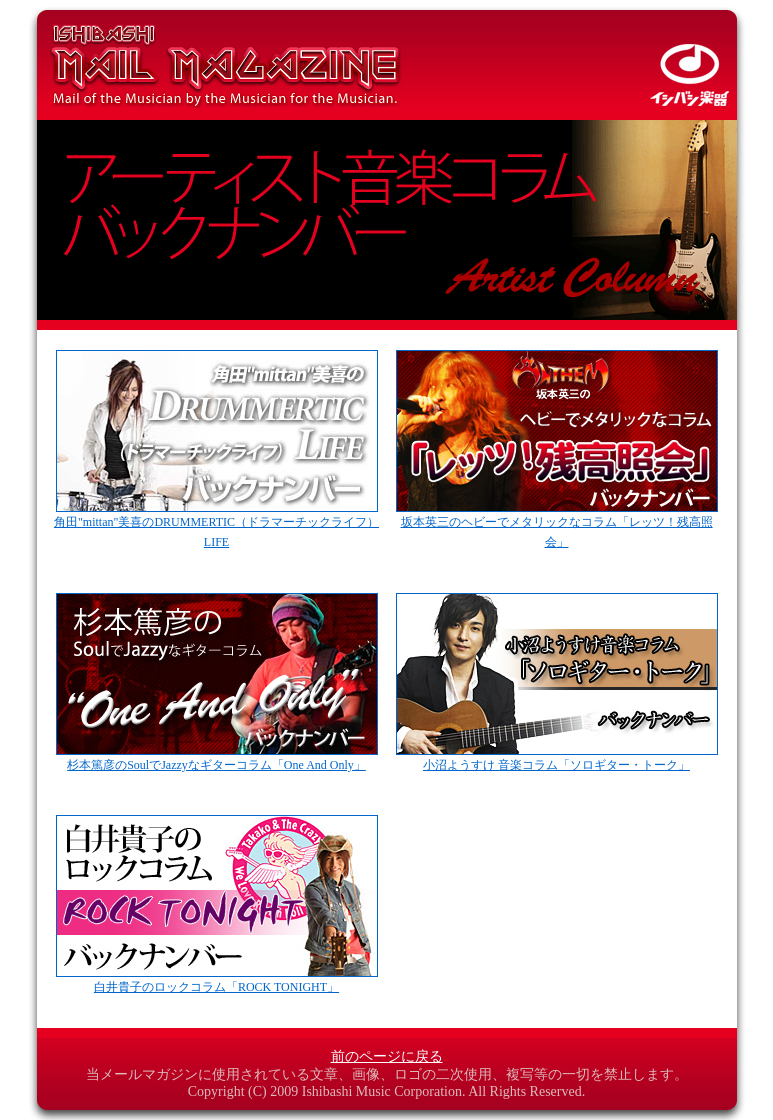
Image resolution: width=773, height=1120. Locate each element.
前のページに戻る (387, 1056)
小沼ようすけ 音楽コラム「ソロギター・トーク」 (557, 758)
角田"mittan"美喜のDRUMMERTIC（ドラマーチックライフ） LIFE (216, 525)
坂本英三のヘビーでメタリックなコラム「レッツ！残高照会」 (557, 525)
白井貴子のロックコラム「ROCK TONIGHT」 (217, 980)
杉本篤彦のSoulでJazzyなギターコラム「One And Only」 (217, 758)
